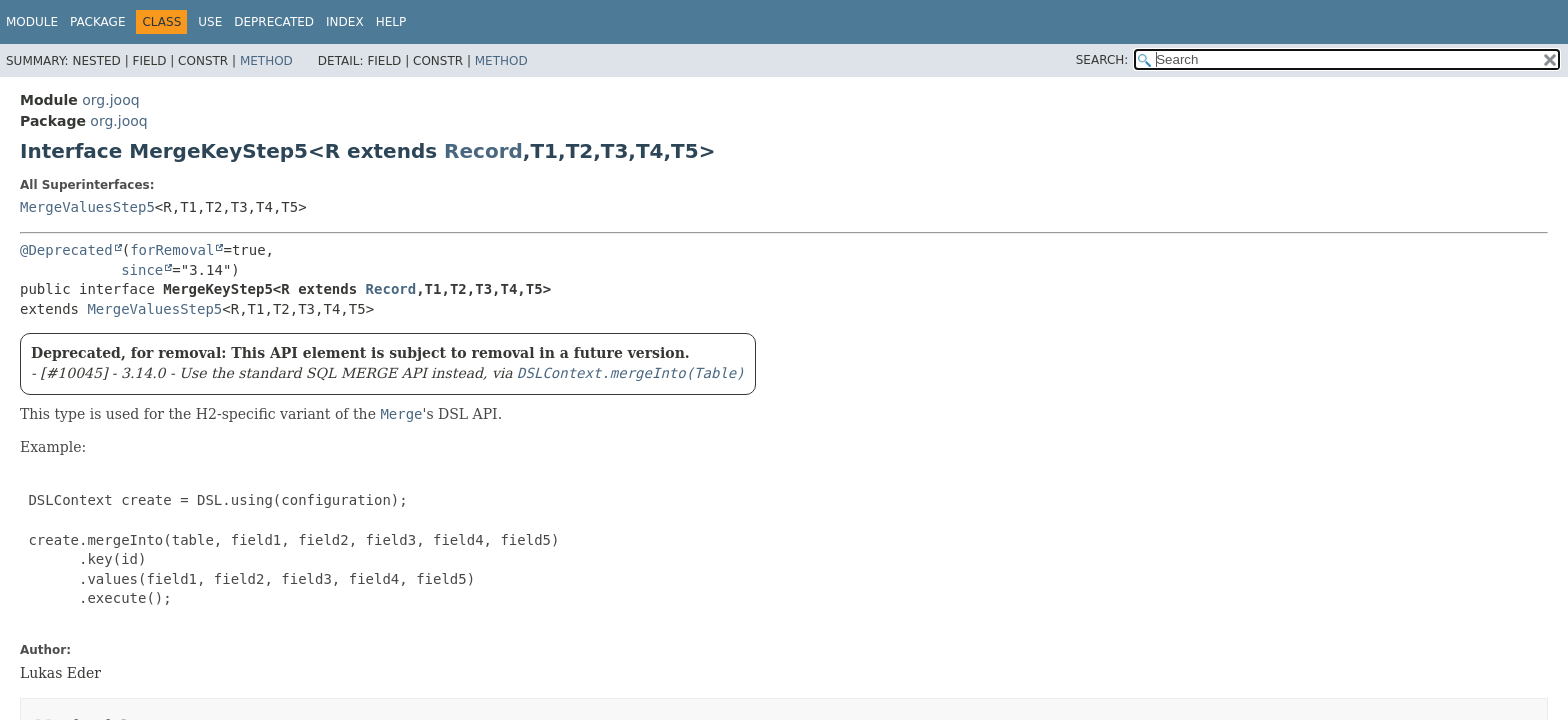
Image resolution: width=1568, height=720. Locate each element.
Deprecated (274, 22)
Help (391, 22)
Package (97, 22)
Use (210, 22)
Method (266, 61)
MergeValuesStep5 (87, 207)
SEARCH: (1102, 60)
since (142, 270)
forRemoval (172, 250)
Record (483, 151)
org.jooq (110, 100)
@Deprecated (66, 250)
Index (345, 22)
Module (32, 22)
